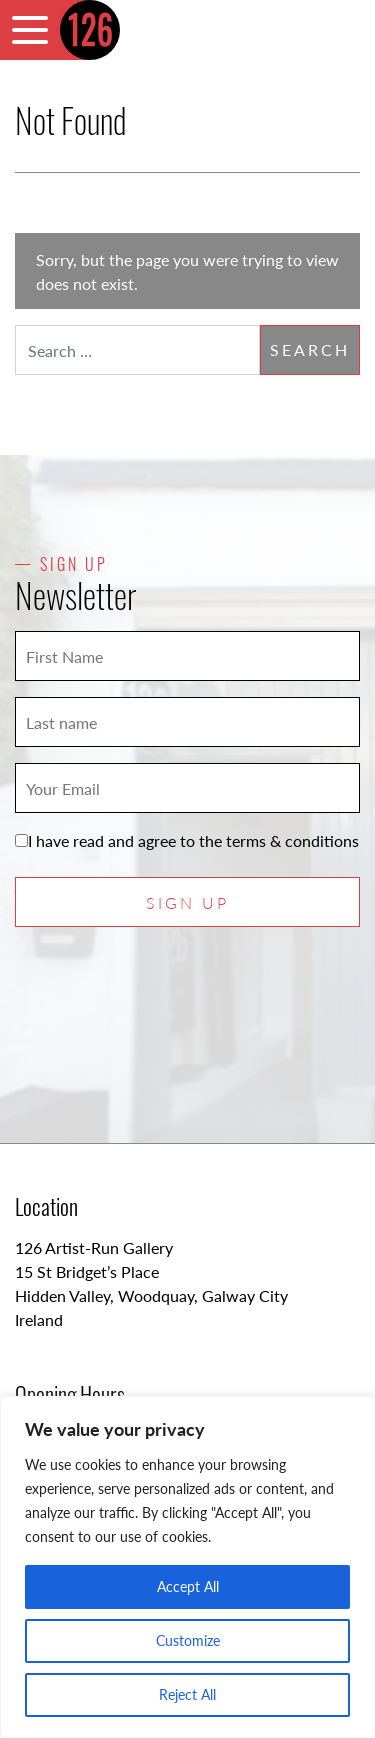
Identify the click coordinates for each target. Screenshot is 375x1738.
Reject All (187, 1694)
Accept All (188, 1586)
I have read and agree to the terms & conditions (187, 840)
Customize (188, 1640)
